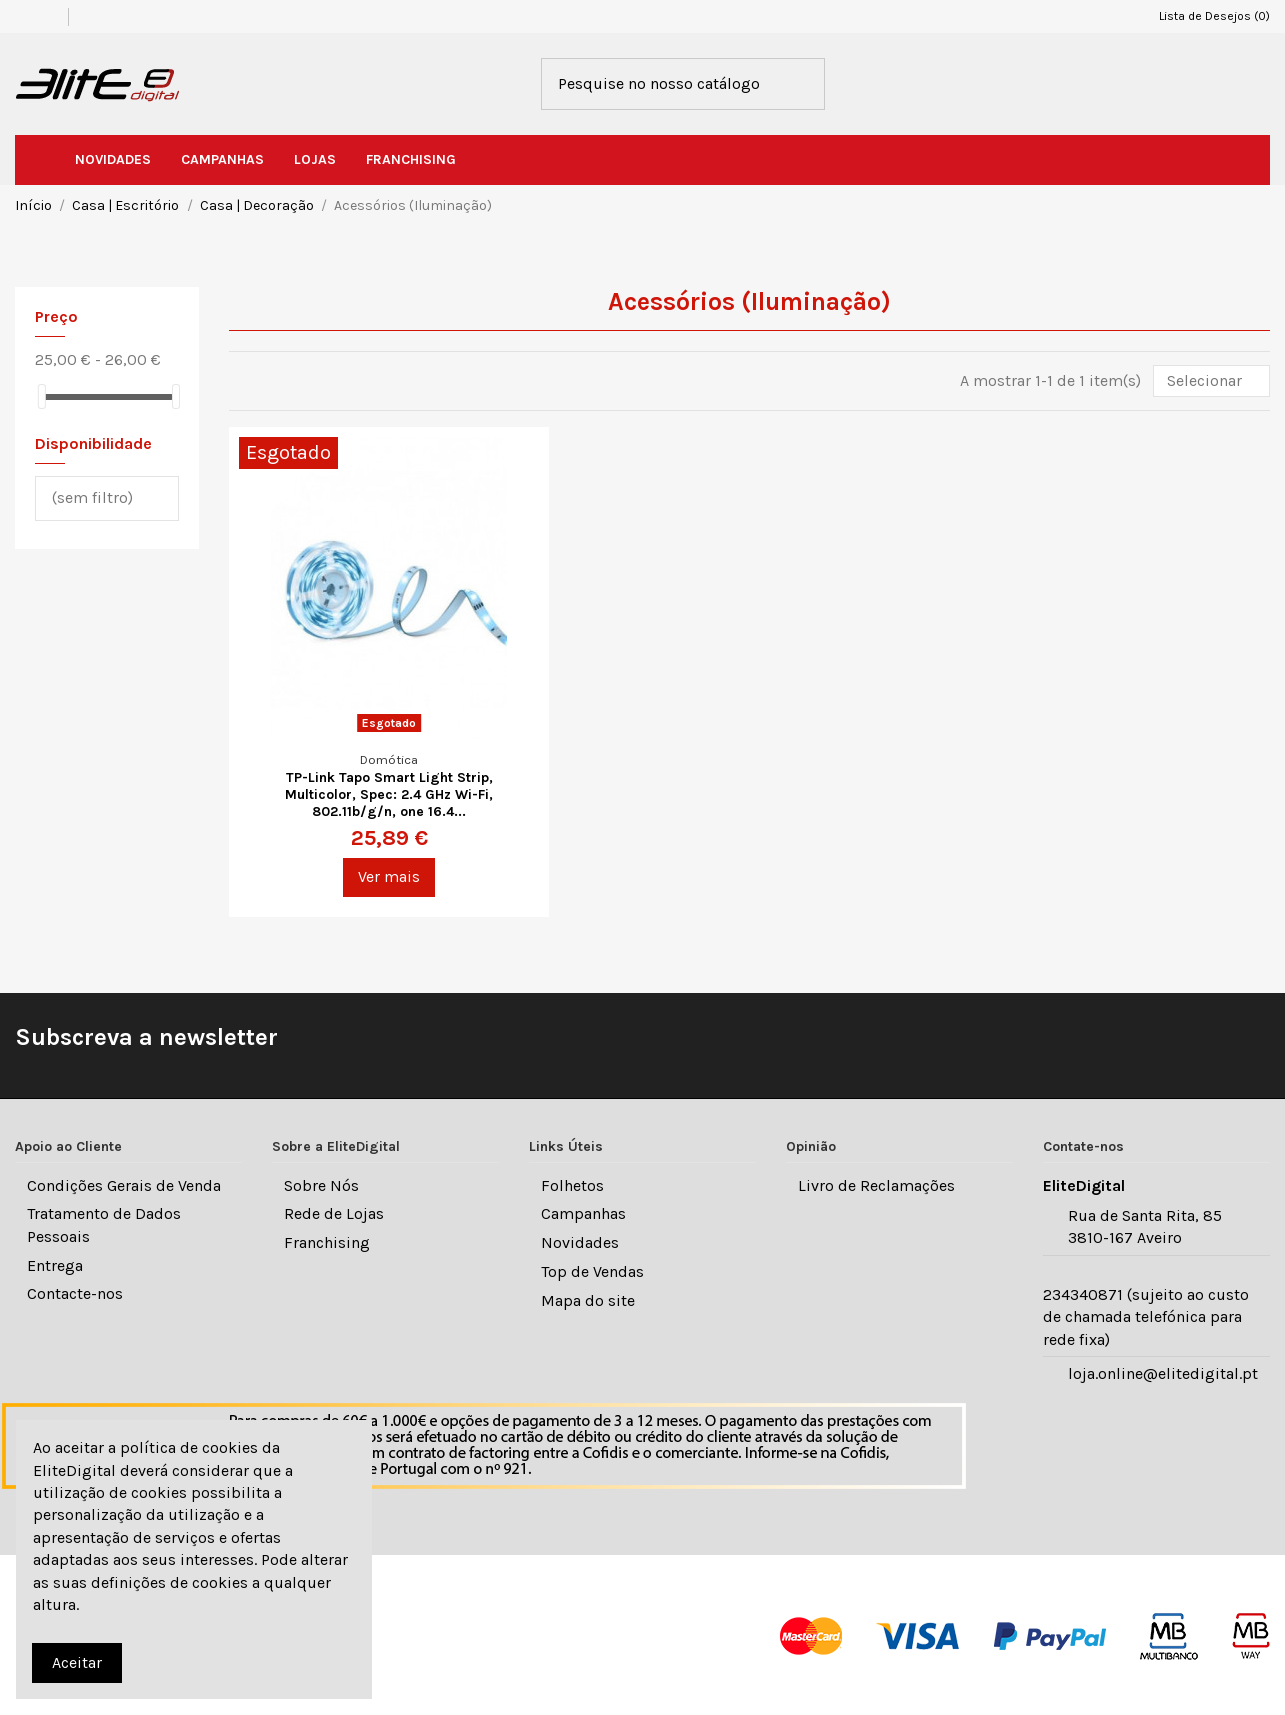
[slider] (42, 396)
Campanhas (583, 1213)
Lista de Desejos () (1205, 16)
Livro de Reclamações (876, 1185)
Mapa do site (588, 1300)
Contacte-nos (75, 1293)
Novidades (580, 1242)
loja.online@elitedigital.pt (1163, 1373)
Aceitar (77, 1662)
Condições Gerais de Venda (124, 1185)
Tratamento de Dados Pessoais (104, 1224)
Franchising (327, 1242)
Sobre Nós (321, 1185)
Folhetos (572, 1185)
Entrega (55, 1265)
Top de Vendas (592, 1271)
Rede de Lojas (334, 1213)
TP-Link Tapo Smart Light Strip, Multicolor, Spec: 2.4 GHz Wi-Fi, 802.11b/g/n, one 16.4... (389, 794)
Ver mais (389, 876)
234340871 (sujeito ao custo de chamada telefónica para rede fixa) (1146, 1317)
